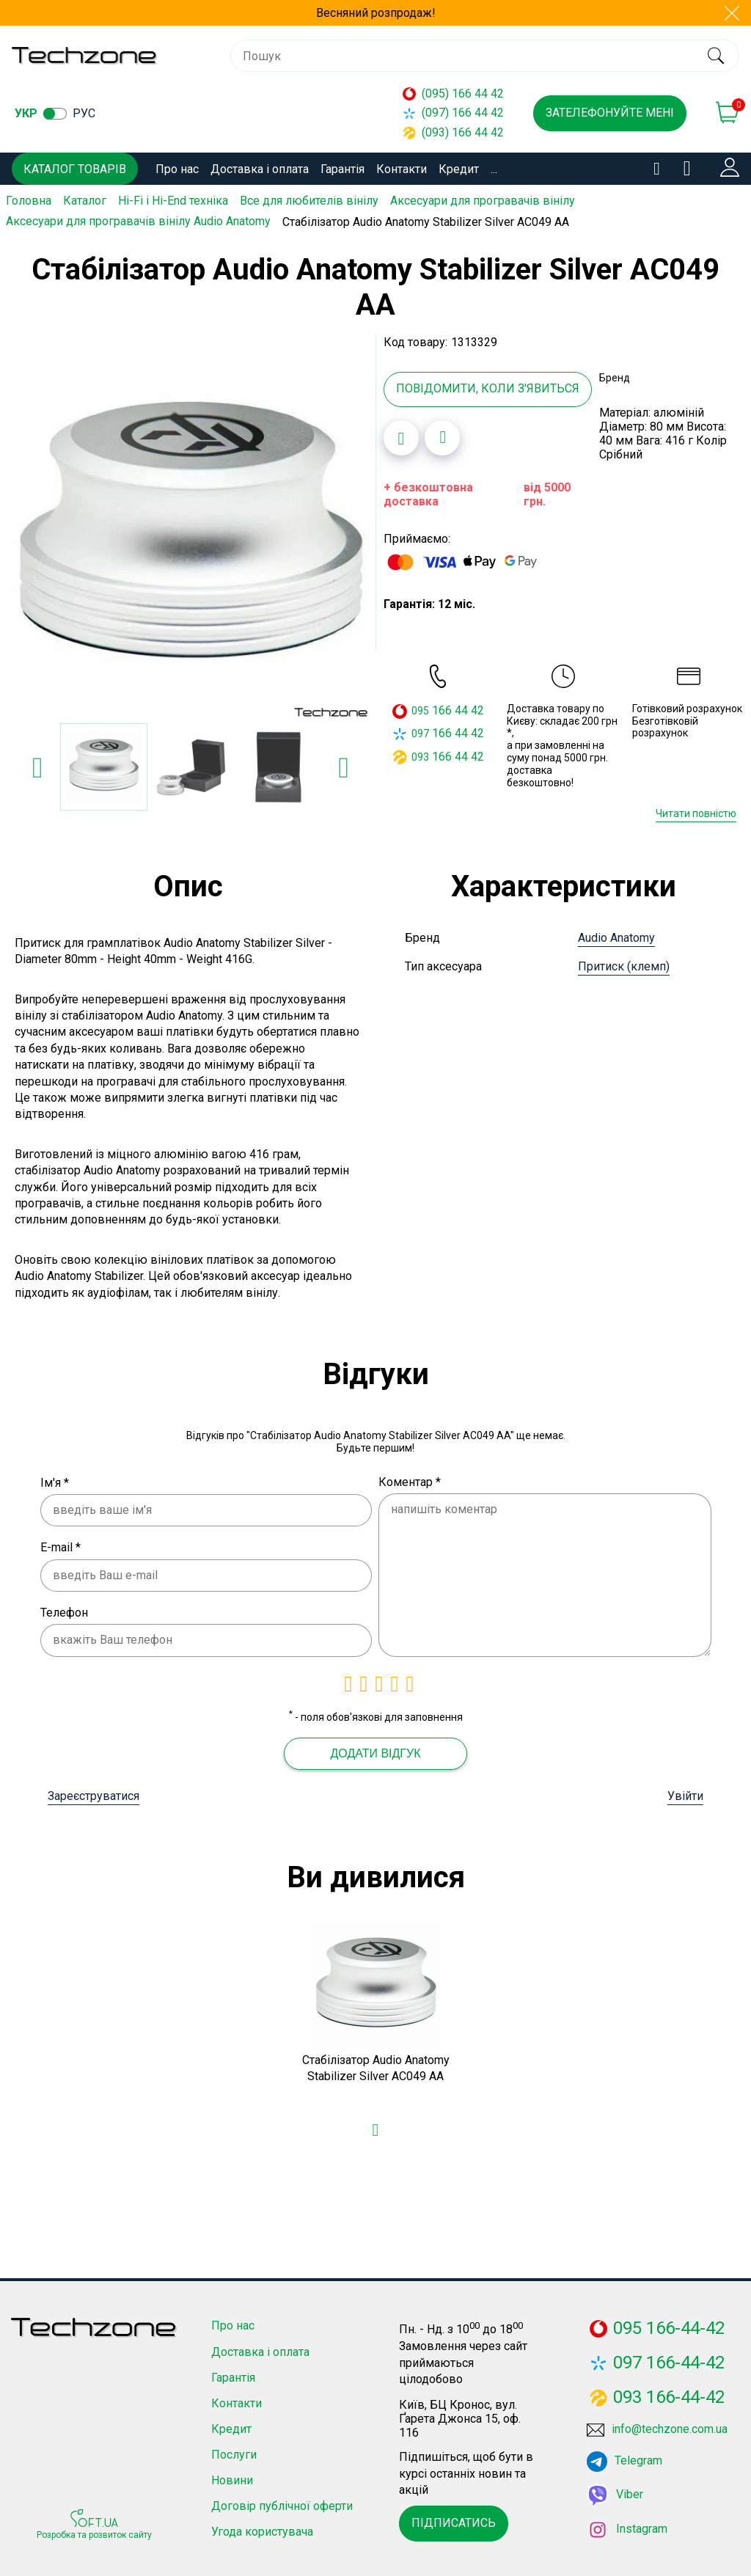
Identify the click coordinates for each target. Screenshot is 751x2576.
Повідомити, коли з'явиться (487, 386)
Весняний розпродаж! (376, 13)
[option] (190, 537)
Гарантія (342, 169)
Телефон (64, 1610)
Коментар (409, 1479)
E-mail (60, 1545)
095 (420, 708)
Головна (28, 201)
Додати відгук (375, 1751)
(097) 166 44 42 (453, 113)
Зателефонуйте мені (610, 113)
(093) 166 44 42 (453, 132)
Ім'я (54, 1480)
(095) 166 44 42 (453, 93)
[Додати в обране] (401, 435)
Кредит (459, 169)
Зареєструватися (93, 1794)
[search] (715, 56)
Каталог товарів (74, 169)
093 (420, 754)
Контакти (401, 169)
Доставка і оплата (259, 169)
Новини (232, 2478)
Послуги (234, 2452)
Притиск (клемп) (624, 964)
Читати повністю (696, 811)
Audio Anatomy (616, 936)
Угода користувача (262, 2529)
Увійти (685, 1794)
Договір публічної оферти (282, 2504)
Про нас (177, 169)
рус (84, 113)
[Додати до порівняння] (442, 435)
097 (420, 731)
